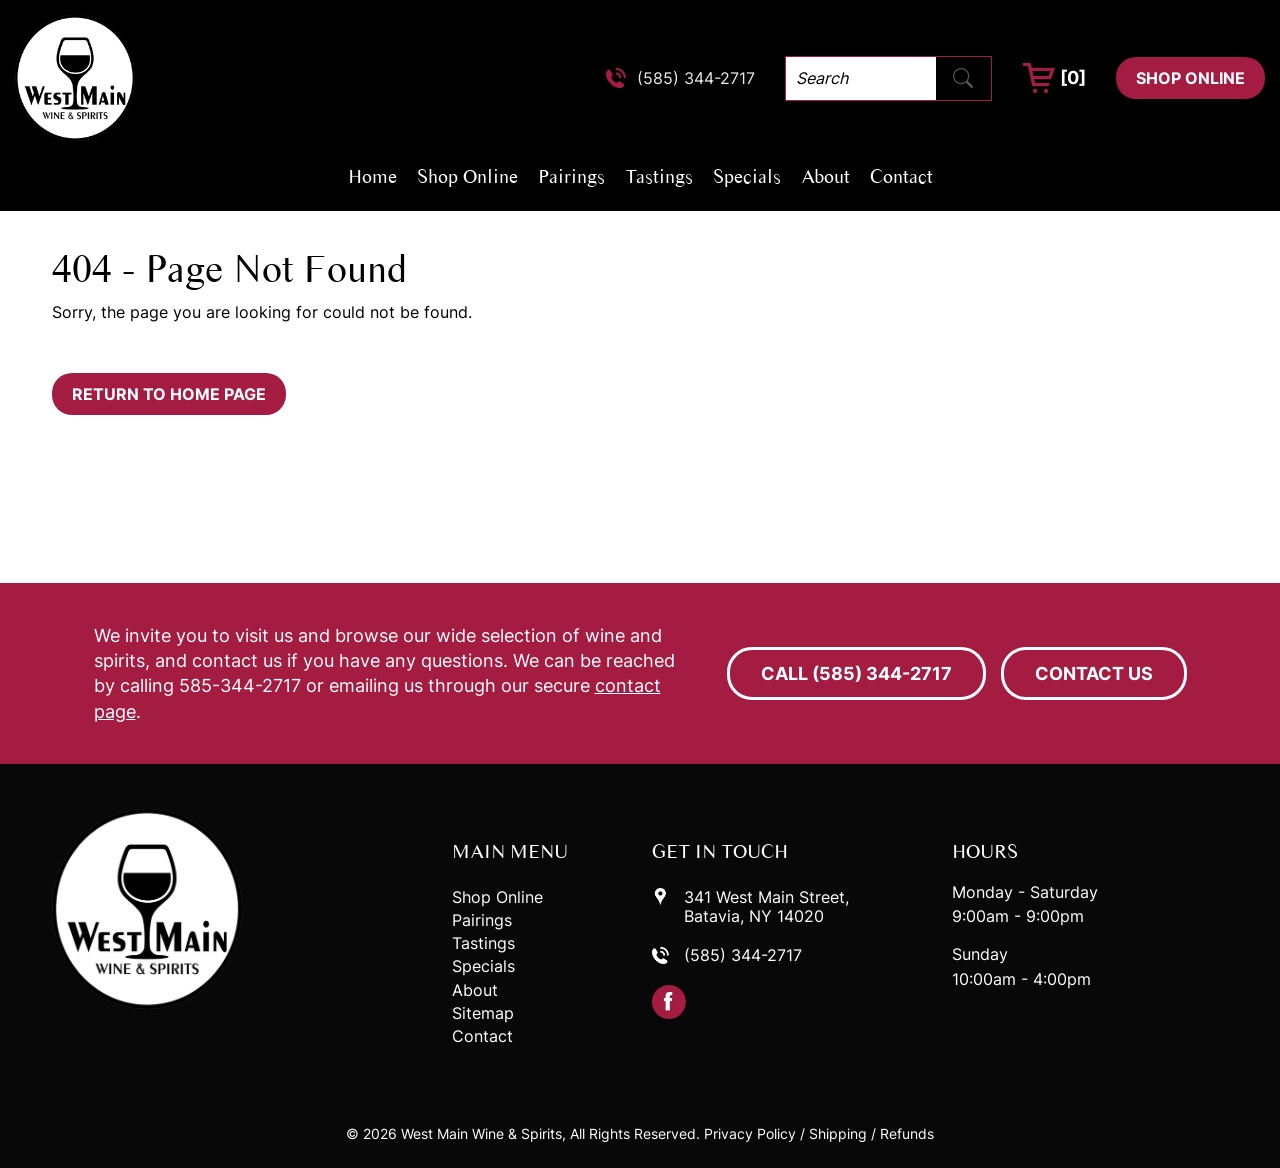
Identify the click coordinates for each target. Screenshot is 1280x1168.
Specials (747, 176)
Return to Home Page (169, 394)
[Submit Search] (963, 78)
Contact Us (1094, 673)
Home (372, 176)
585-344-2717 (240, 685)
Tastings (659, 176)
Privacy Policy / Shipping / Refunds (819, 1133)
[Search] (861, 78)
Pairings (571, 176)
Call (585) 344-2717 (856, 673)
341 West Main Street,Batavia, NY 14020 (766, 907)
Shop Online (1190, 78)
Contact (901, 176)
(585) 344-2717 (696, 78)
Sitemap (483, 1013)
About (825, 176)
